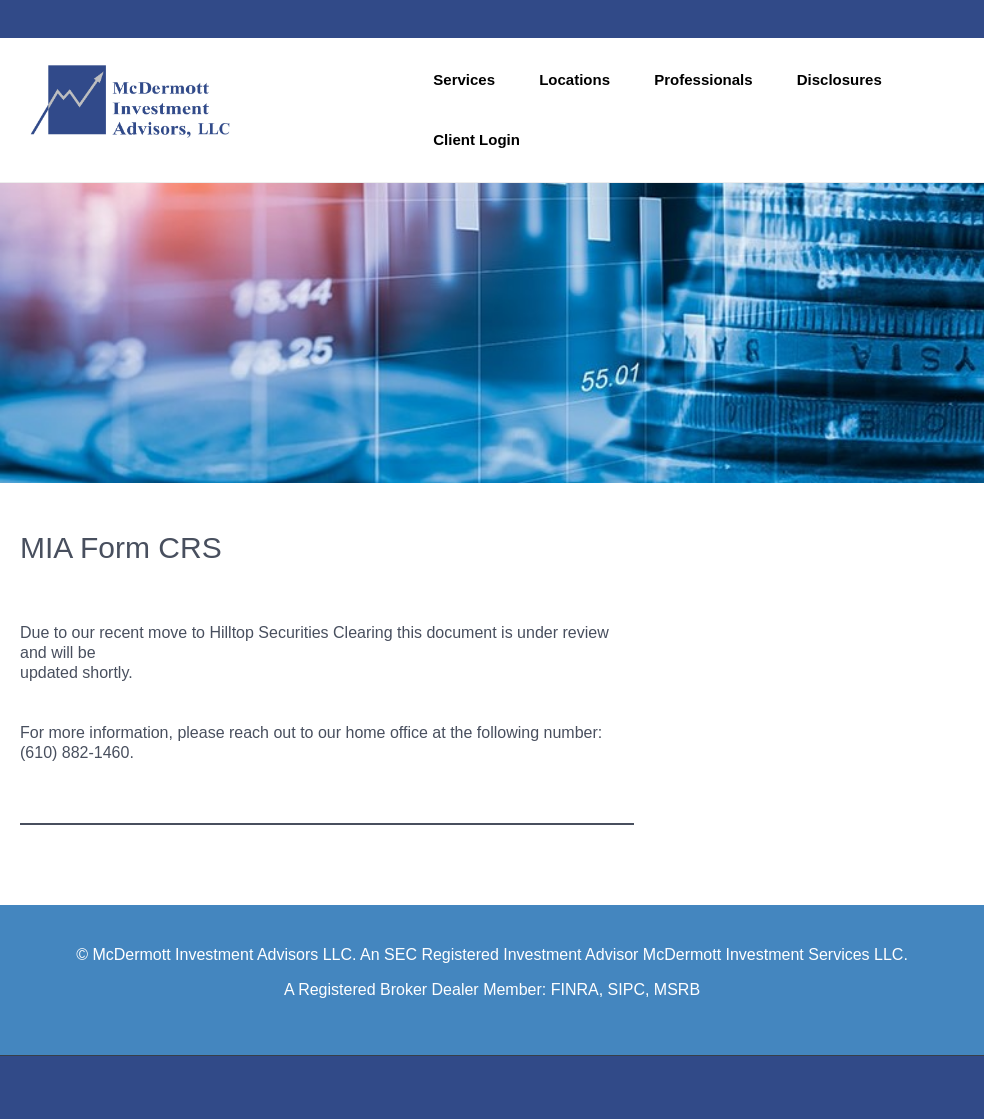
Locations (574, 79)
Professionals (703, 79)
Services (464, 79)
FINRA (575, 989)
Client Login (476, 139)
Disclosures (839, 79)
